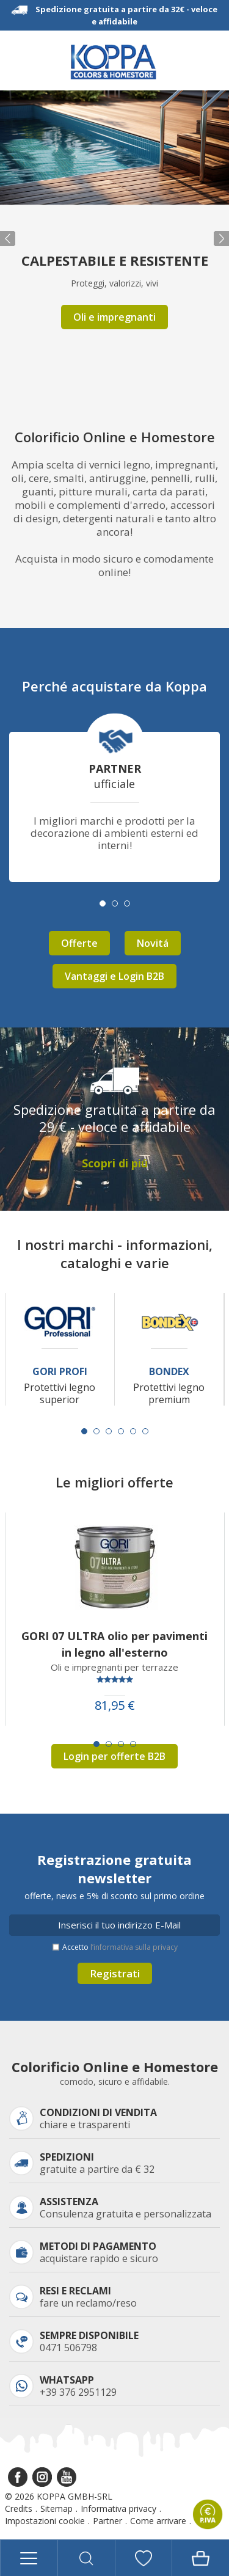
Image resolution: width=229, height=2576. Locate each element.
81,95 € (115, 1705)
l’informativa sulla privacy (134, 1947)
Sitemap (56, 2508)
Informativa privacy (118, 2508)
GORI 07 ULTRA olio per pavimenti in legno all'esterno (114, 1644)
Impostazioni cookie (45, 2521)
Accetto (120, 1947)
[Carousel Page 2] (96, 1431)
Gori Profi (59, 1371)
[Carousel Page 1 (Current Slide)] (84, 1431)
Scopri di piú (115, 1163)
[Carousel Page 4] (121, 1431)
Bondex (169, 1371)
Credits (18, 2508)
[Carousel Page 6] (145, 1431)
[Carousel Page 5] (133, 1431)
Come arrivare (158, 2521)
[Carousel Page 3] (109, 1431)
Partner (107, 2521)
